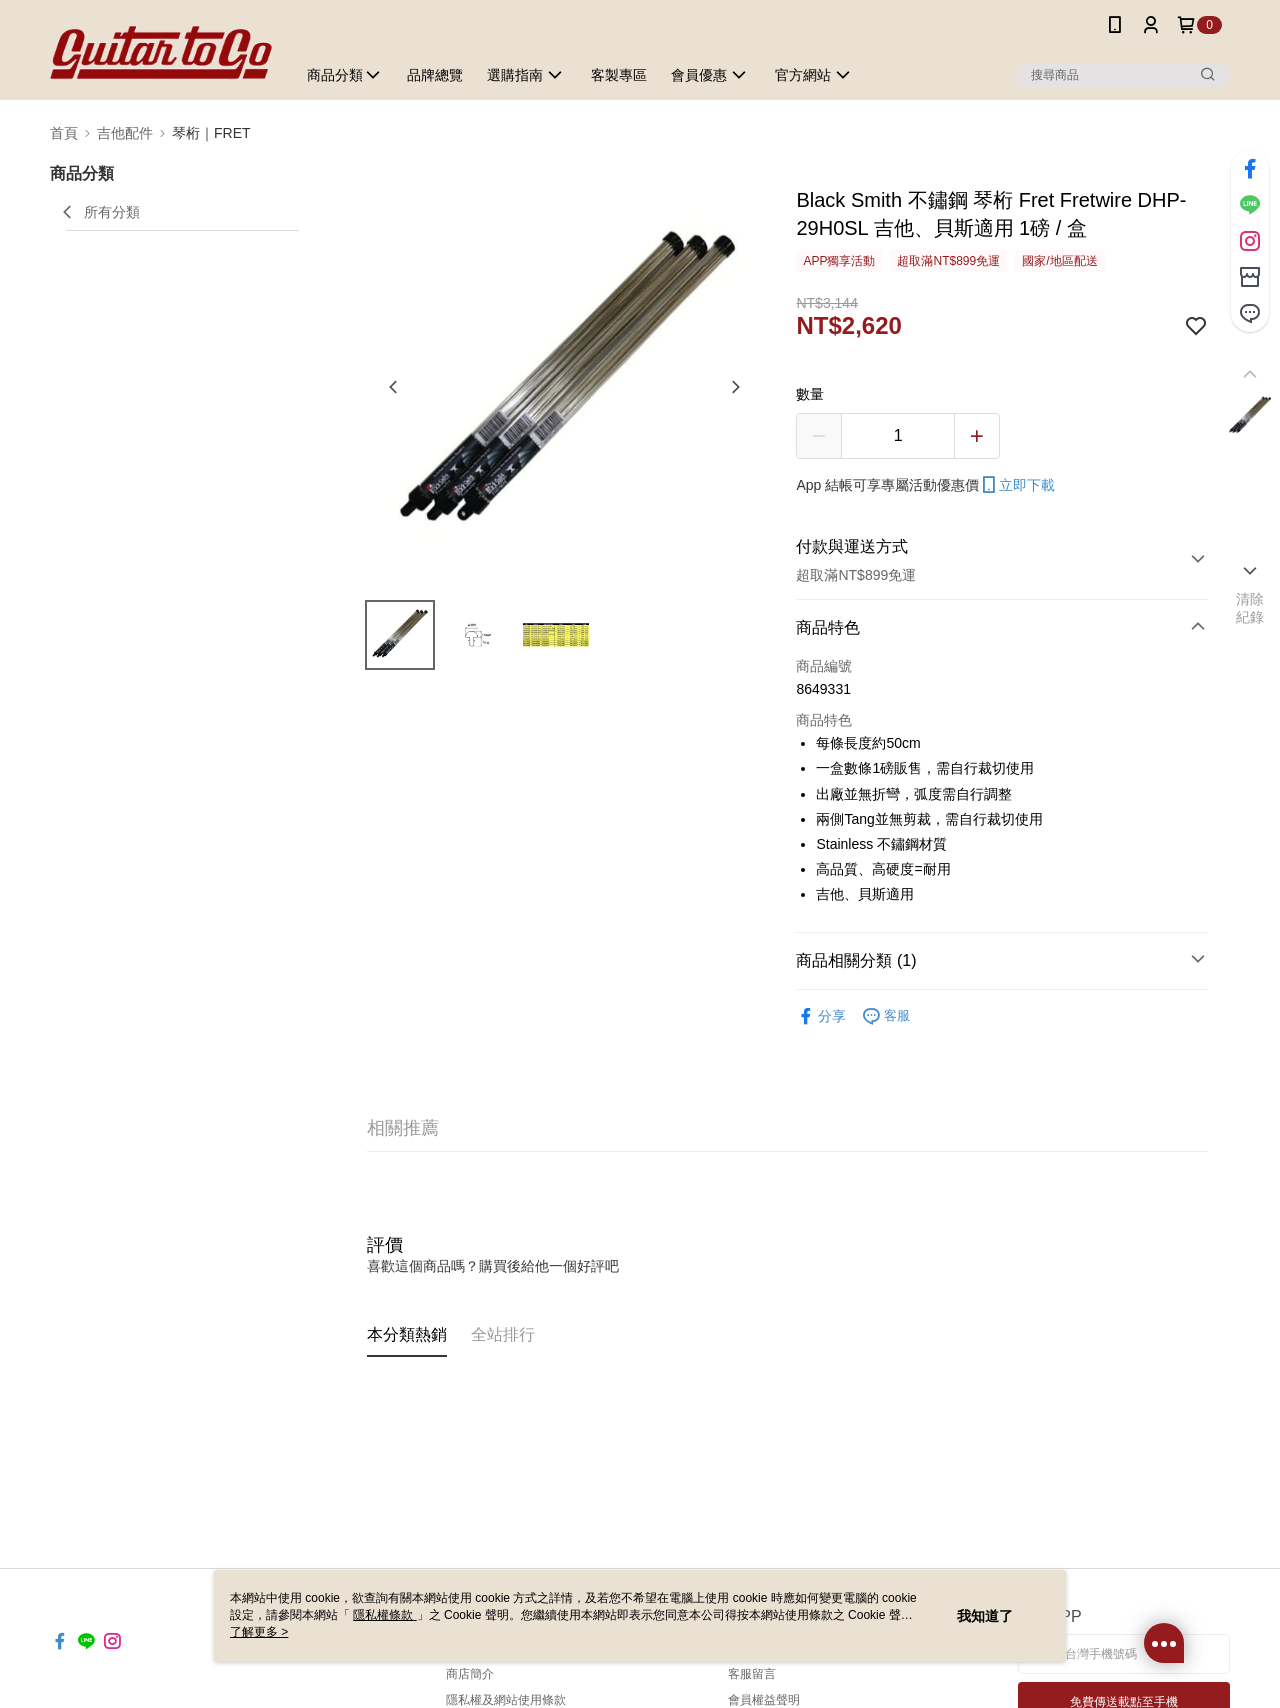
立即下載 (1017, 485)
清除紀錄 (1250, 608)
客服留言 (752, 1674)
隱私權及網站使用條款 (506, 1700)
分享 (821, 1016)
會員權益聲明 (764, 1700)
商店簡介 (470, 1674)
